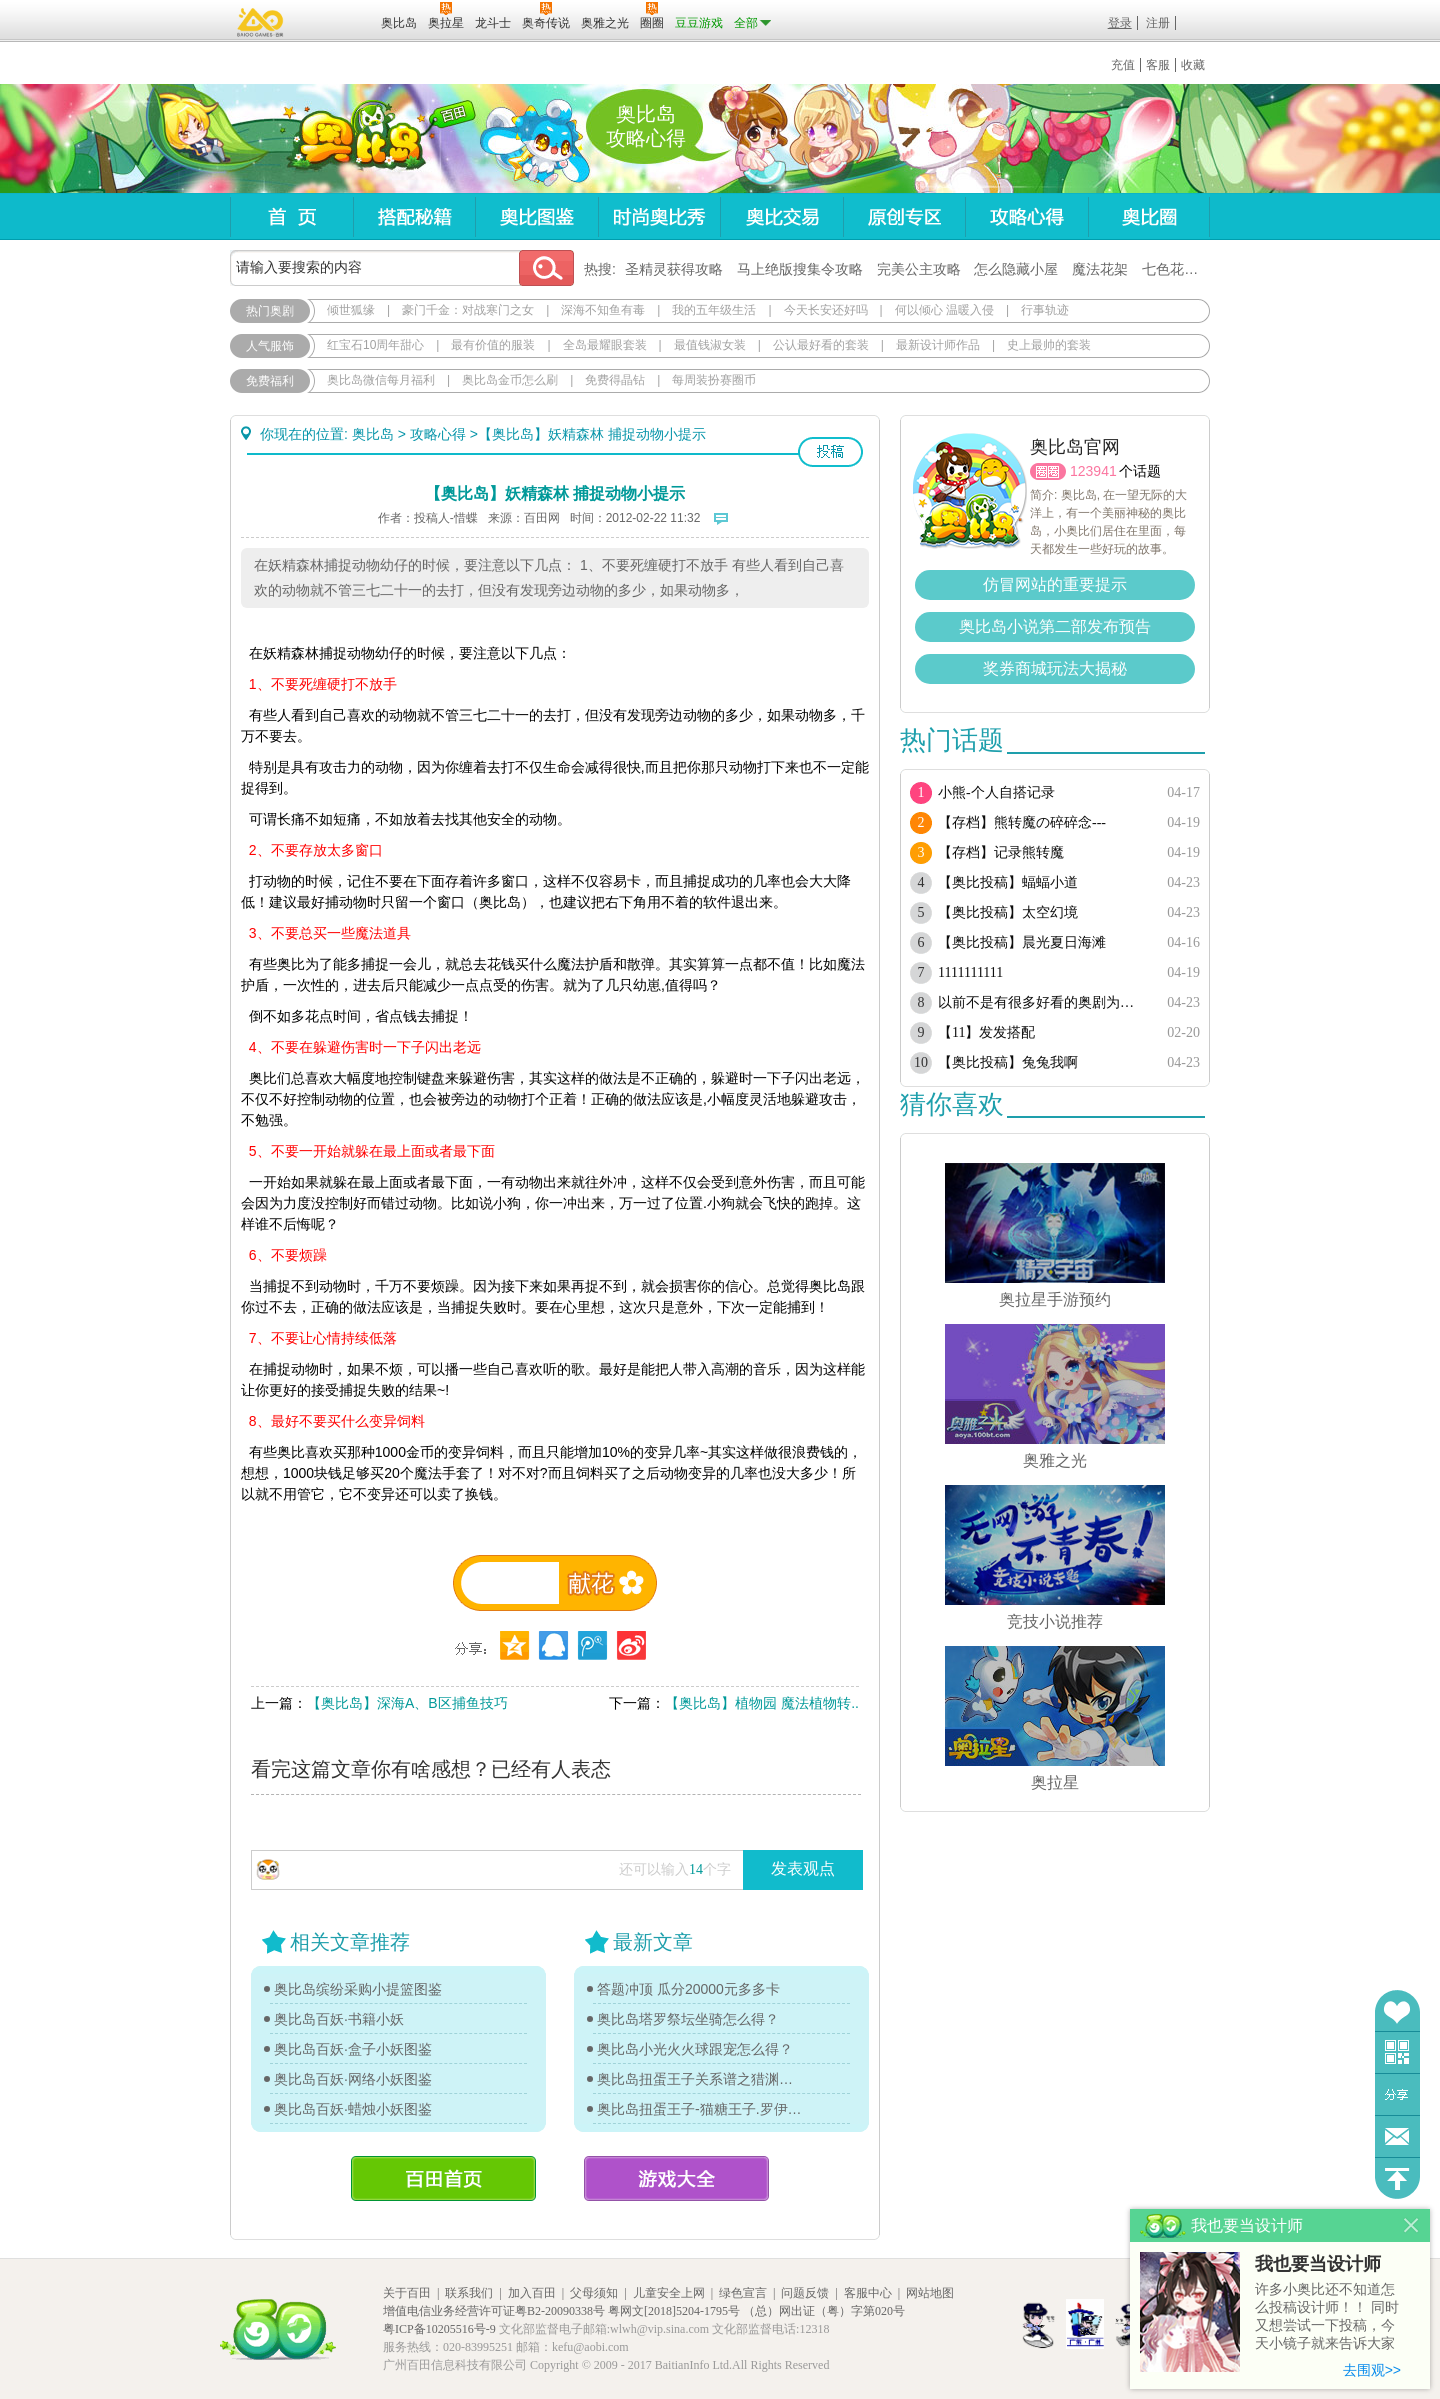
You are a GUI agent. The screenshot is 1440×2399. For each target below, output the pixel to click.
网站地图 (930, 2293)
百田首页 (443, 2178)
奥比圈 (1149, 216)
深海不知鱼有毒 (603, 310)
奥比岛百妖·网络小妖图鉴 (353, 2079)
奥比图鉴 (536, 216)
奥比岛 (354, 139)
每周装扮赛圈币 (714, 380)
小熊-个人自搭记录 (996, 792)
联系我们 (469, 2293)
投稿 (830, 452)
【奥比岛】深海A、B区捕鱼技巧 (407, 1703)
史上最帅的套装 (1049, 345)
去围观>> (1372, 2370)
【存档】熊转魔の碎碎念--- (1022, 822)
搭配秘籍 (414, 216)
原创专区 (904, 216)
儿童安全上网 (669, 2293)
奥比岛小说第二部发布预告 (1055, 626)
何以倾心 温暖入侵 (944, 310)
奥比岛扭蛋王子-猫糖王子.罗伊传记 (700, 2109)
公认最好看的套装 (821, 345)
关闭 (1411, 2225)
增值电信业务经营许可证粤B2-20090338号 (494, 2311)
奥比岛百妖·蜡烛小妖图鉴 (353, 2109)
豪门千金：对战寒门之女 (468, 310)
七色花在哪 (1177, 269)
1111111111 (970, 972)
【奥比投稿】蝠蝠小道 (1008, 882)
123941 (1093, 471)
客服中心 (868, 2293)
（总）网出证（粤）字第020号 (824, 2311)
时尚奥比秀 (659, 216)
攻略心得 (1026, 216)
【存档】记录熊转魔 (1001, 852)
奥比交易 (781, 216)
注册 (1158, 23)
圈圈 (1048, 471)
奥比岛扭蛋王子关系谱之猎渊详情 (700, 2079)
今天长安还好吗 (826, 310)
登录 (1120, 23)
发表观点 (803, 1868)
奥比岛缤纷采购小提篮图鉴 (358, 1989)
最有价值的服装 (493, 345)
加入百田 (532, 2293)
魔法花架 (1100, 269)
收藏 (1193, 65)
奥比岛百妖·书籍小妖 (339, 2019)
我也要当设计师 (1318, 2264)
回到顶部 (1397, 2178)
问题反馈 (1397, 2136)
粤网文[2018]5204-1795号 (674, 2311)
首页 (291, 216)
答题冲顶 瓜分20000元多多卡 (688, 1989)
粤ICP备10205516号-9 (439, 2329)
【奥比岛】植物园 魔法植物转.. (762, 1703)
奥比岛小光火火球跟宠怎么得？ (695, 2049)
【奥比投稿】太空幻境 (1008, 912)
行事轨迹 (1045, 310)
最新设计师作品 (938, 345)
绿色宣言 (743, 2293)
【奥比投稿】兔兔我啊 (1008, 1062)
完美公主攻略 (919, 269)
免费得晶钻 (615, 380)
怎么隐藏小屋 (1016, 269)
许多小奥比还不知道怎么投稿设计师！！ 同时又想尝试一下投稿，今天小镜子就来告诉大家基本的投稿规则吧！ (1327, 2317)
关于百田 (407, 2293)
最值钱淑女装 (710, 345)
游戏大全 (676, 2178)
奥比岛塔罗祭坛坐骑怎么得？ (688, 2019)
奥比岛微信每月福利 (381, 380)
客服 (1158, 65)
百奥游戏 (261, 22)
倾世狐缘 (351, 310)
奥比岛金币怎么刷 (510, 380)
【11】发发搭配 (986, 1032)
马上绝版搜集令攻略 (800, 269)
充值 (1123, 65)
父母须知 (594, 2293)
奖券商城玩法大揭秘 (1055, 668)
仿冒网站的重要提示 (1055, 584)
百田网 (336, 21)
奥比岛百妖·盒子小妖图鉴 (353, 2049)
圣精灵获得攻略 (674, 269)
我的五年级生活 (714, 310)
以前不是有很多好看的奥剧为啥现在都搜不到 (1042, 1002)
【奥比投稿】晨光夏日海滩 (1022, 942)
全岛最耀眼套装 (605, 345)
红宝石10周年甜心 (375, 345)
